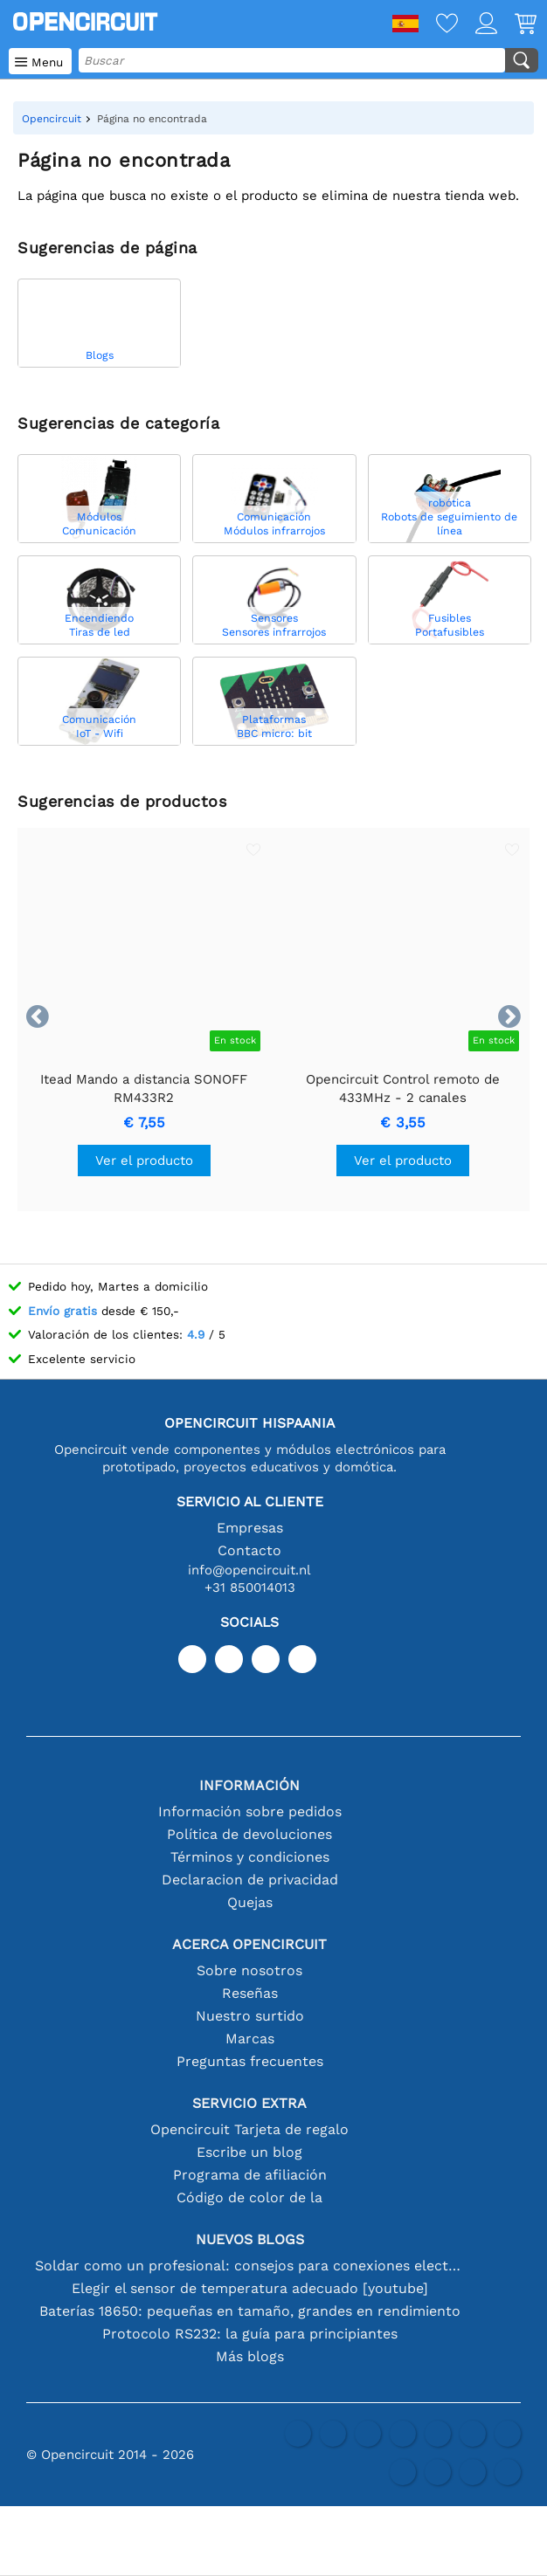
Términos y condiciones (249, 1857)
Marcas (249, 2038)
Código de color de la (249, 2197)
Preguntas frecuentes (250, 2061)
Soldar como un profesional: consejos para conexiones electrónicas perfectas (249, 2265)
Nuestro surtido (250, 2016)
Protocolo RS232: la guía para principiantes (250, 2333)
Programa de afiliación (250, 2174)
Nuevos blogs (250, 2239)
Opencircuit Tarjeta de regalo (249, 2129)
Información (249, 1785)
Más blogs (250, 2356)
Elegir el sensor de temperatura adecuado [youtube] (250, 2288)
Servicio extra (249, 2103)
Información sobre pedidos (250, 1811)
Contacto (249, 1550)
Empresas (250, 1527)
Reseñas (250, 1993)
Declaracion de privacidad (250, 1879)
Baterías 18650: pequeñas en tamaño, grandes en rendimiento (249, 2311)
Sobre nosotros (249, 1970)
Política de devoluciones (249, 1834)
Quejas (250, 1902)
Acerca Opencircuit (249, 1944)
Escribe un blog (249, 2152)
